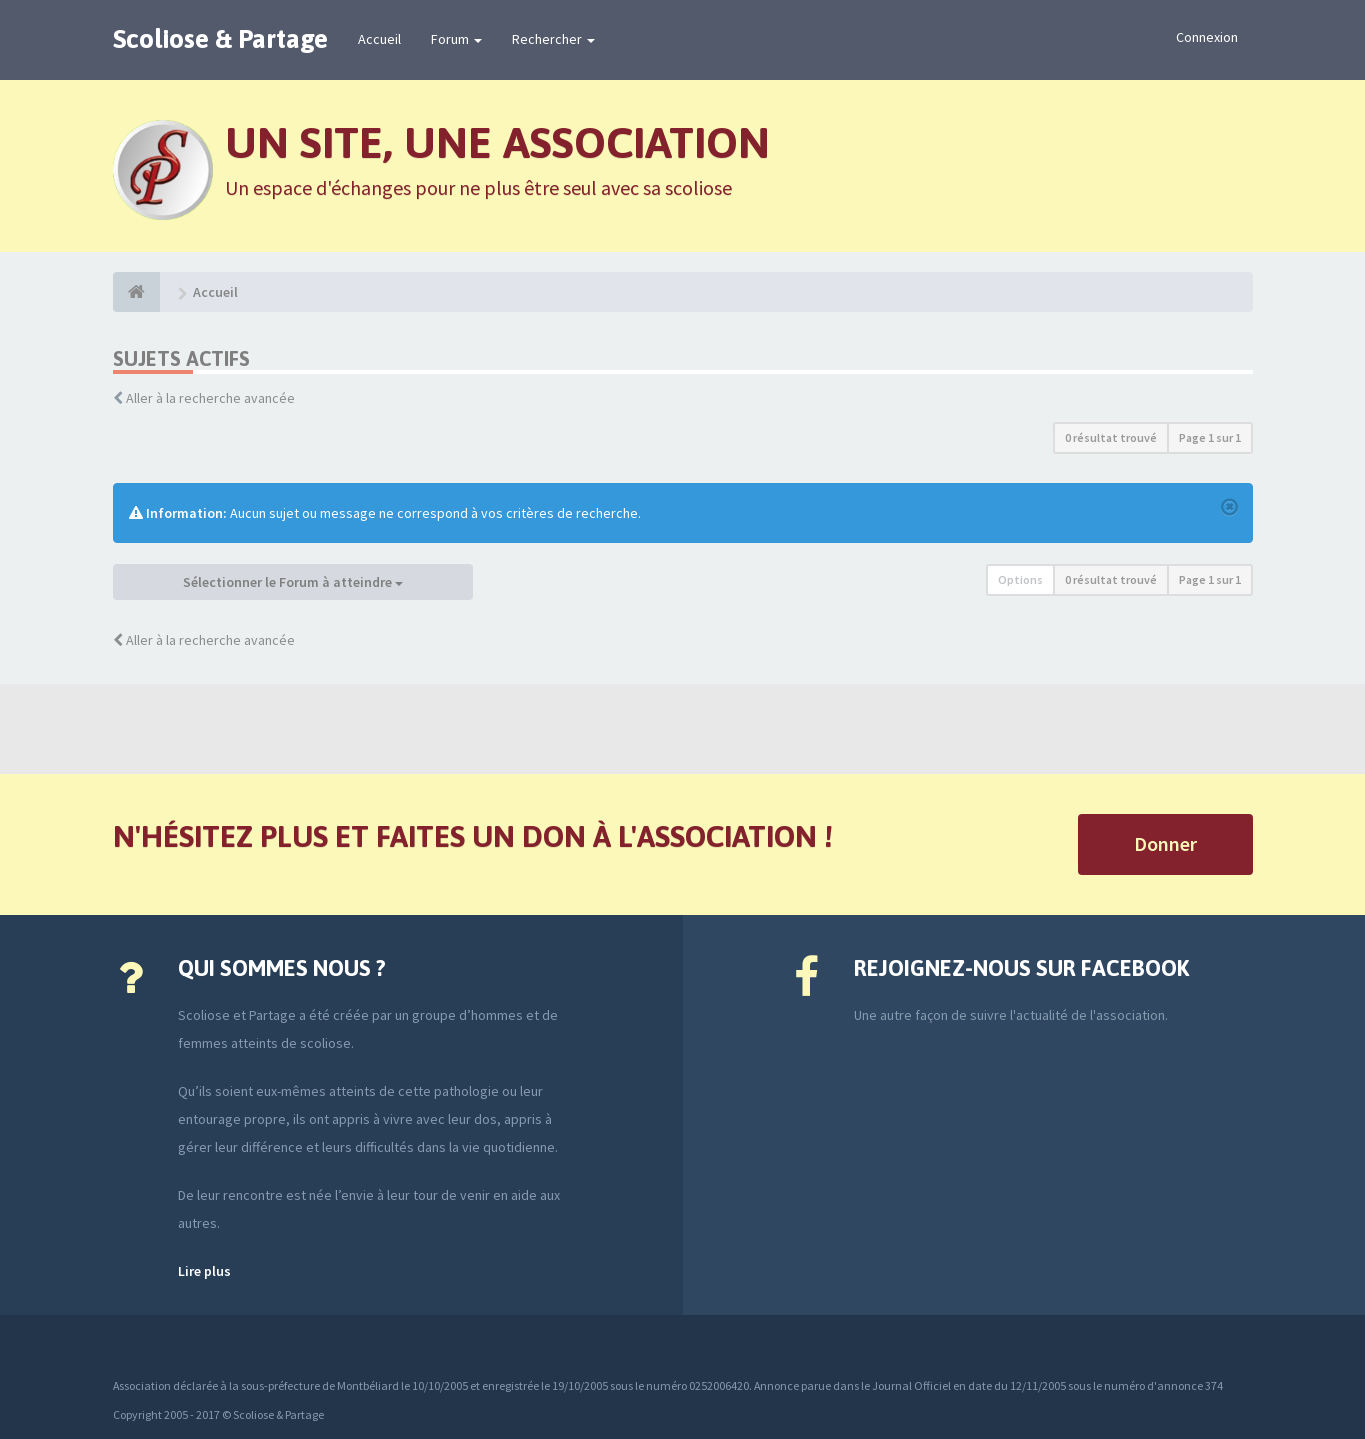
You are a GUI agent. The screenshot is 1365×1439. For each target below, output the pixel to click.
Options (1020, 579)
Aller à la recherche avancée (210, 398)
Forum (456, 39)
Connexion (1207, 37)
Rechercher (553, 39)
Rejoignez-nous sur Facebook (1021, 968)
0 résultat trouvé (1111, 437)
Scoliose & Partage (220, 39)
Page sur (1210, 437)
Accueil (379, 39)
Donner (1165, 843)
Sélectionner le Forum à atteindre (293, 582)
